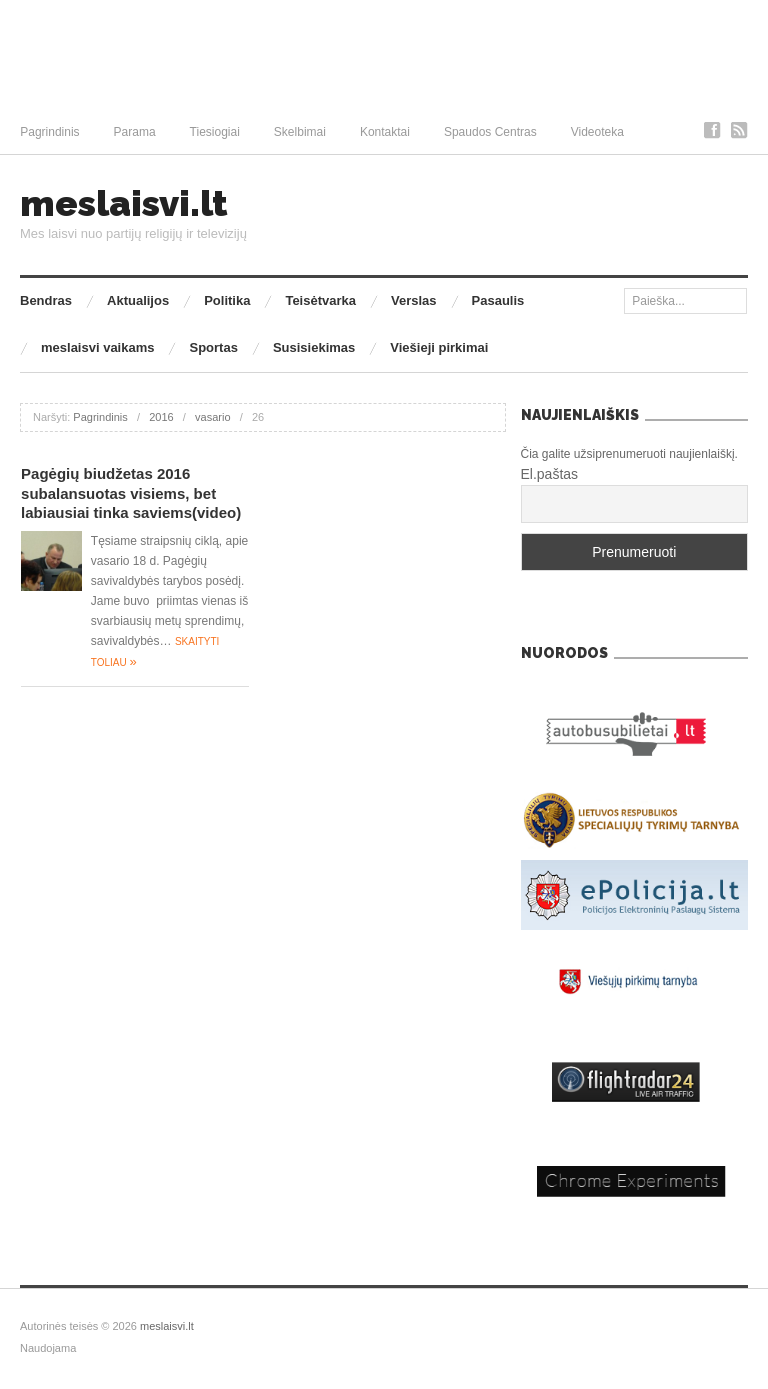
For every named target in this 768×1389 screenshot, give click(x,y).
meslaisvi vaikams (97, 347)
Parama (135, 132)
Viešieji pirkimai (439, 347)
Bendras (46, 300)
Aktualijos (138, 300)
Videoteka (597, 132)
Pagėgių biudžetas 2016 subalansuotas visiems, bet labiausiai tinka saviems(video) (131, 493)
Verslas (414, 300)
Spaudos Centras (490, 132)
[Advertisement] (384, 55)
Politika (227, 300)
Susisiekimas (314, 347)
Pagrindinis (49, 132)
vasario (212, 417)
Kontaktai (385, 132)
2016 (161, 417)
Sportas (213, 347)
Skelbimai (300, 132)
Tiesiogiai (215, 132)
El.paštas (550, 474)
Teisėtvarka (320, 300)
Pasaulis (498, 300)
